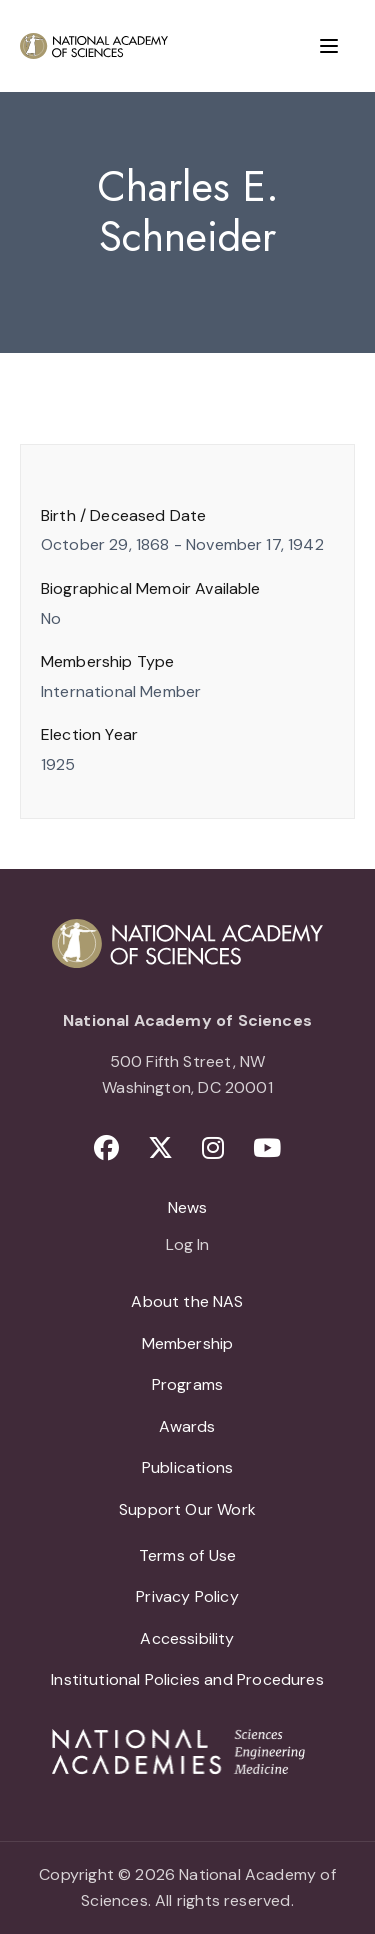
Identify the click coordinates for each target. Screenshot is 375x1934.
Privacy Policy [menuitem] (187, 1596)
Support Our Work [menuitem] (187, 1509)
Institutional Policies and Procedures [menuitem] (187, 1679)
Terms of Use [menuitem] (187, 1555)
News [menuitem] (188, 1207)
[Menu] (329, 46)
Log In (187, 1246)
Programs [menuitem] (187, 1384)
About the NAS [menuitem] (187, 1301)
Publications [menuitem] (187, 1467)
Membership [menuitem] (188, 1343)
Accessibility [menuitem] (187, 1638)
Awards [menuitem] (187, 1426)
